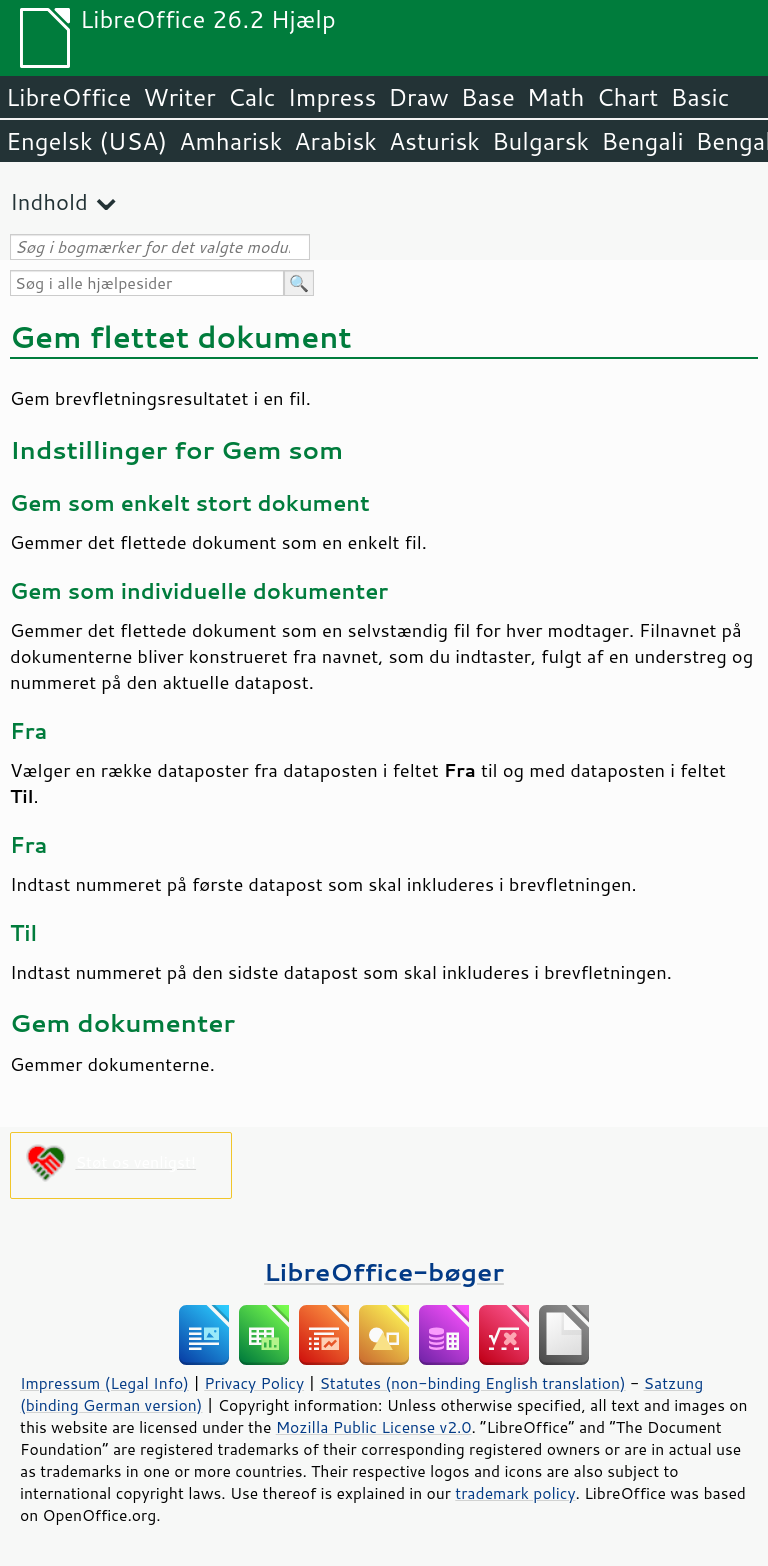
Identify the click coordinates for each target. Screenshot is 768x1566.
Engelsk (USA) (86, 141)
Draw (418, 97)
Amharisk (230, 141)
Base (488, 97)
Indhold (49, 201)
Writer (179, 97)
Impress (332, 97)
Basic (699, 97)
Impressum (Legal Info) (104, 1383)
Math (556, 97)
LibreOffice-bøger (384, 1271)
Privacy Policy (254, 1383)
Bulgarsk (540, 141)
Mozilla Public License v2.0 (374, 1427)
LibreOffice (68, 97)
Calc (252, 97)
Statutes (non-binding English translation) (472, 1383)
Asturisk (434, 141)
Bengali (642, 141)
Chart (627, 97)
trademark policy (515, 1493)
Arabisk (335, 141)
